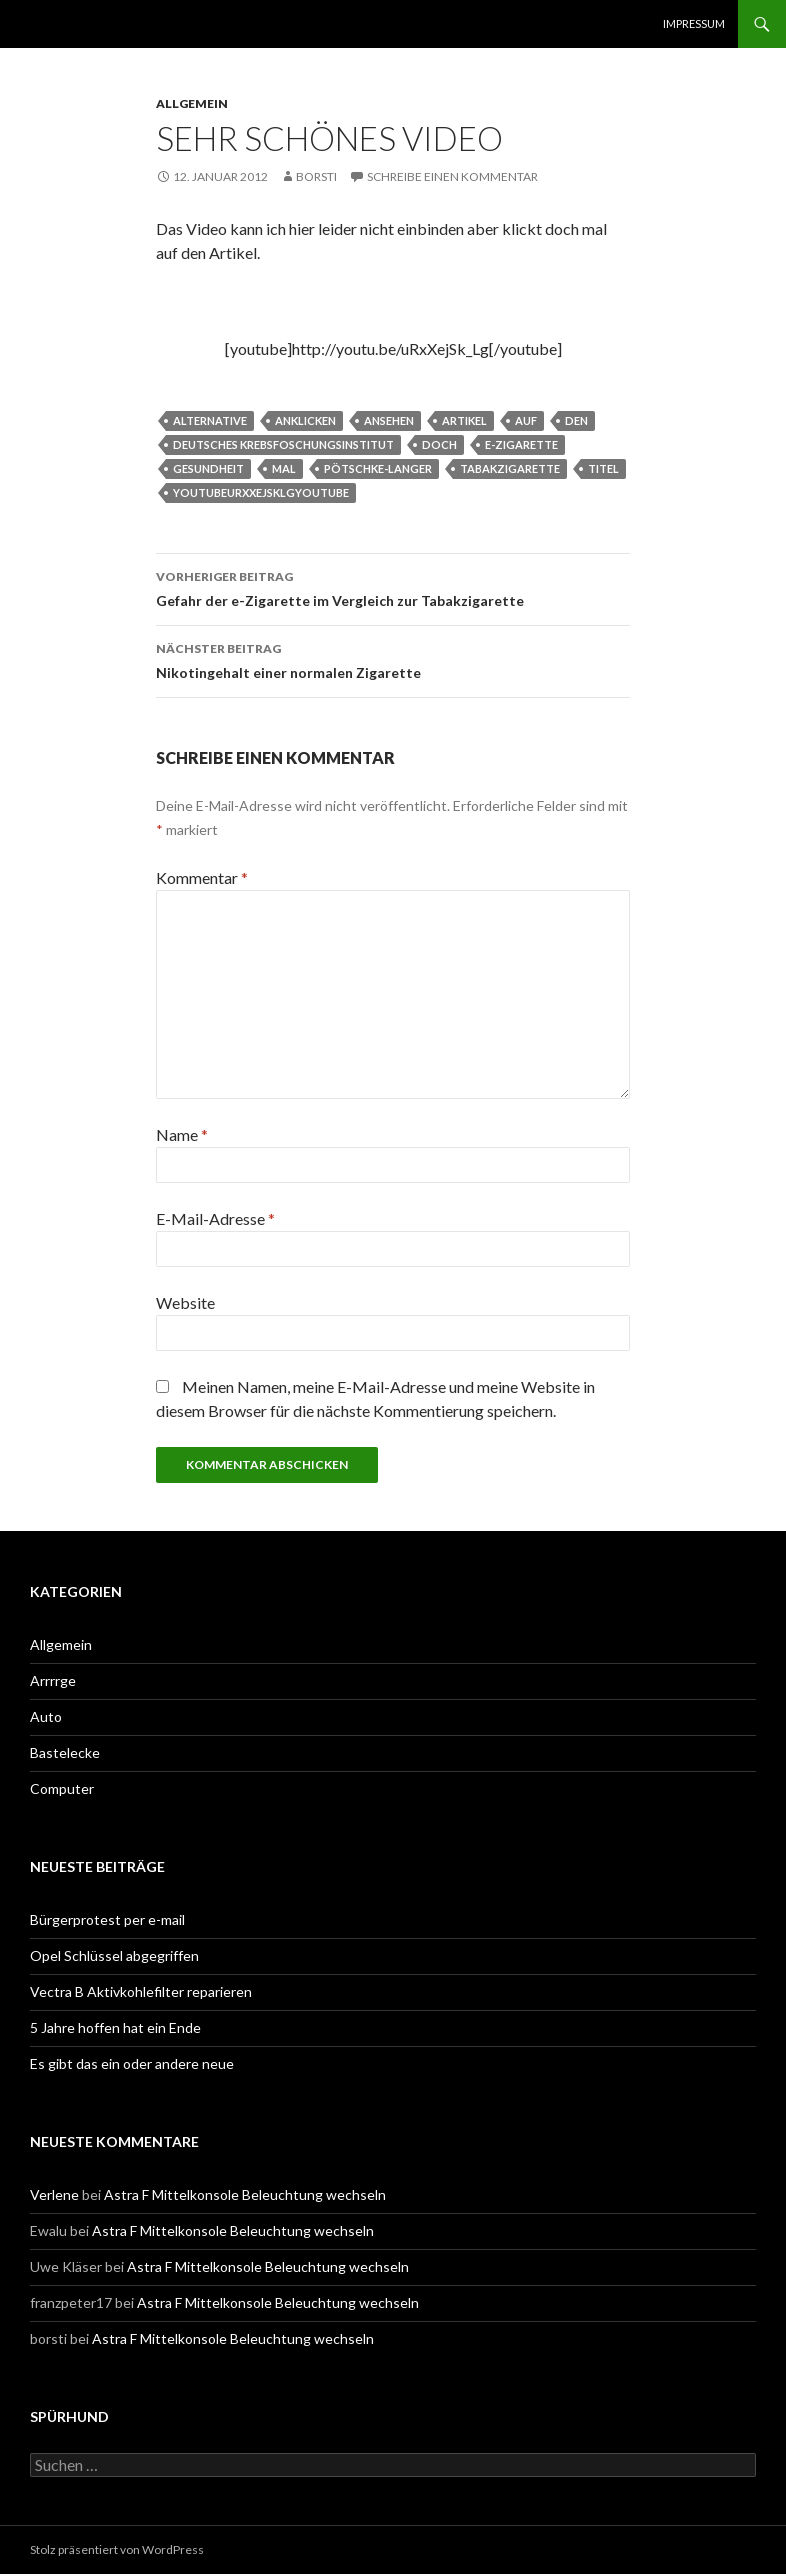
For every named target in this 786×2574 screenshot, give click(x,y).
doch (439, 444)
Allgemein (192, 103)
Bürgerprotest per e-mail (107, 1919)
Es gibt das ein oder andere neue (132, 2063)
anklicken (305, 420)
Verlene (54, 2194)
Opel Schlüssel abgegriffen (114, 1955)
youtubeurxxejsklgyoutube (261, 492)
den (576, 420)
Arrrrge (53, 1680)
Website (185, 1302)
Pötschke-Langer (378, 468)
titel (603, 468)
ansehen (389, 420)
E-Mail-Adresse (215, 1218)
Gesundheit (208, 468)
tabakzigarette (510, 468)
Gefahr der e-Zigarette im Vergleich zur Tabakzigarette (393, 587)
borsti (316, 176)
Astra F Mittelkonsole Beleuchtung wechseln (245, 2194)
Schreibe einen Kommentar (452, 176)
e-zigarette (521, 444)
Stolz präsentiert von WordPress (117, 2549)
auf (526, 420)
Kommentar (202, 877)
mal (284, 468)
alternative (210, 420)
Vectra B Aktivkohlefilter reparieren (141, 1991)
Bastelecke (65, 1752)
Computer (62, 1788)
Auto (46, 1716)
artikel (464, 420)
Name (182, 1134)
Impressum (694, 23)
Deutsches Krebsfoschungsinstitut (283, 444)
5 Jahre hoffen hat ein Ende (115, 2027)
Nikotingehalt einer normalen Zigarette (393, 659)
